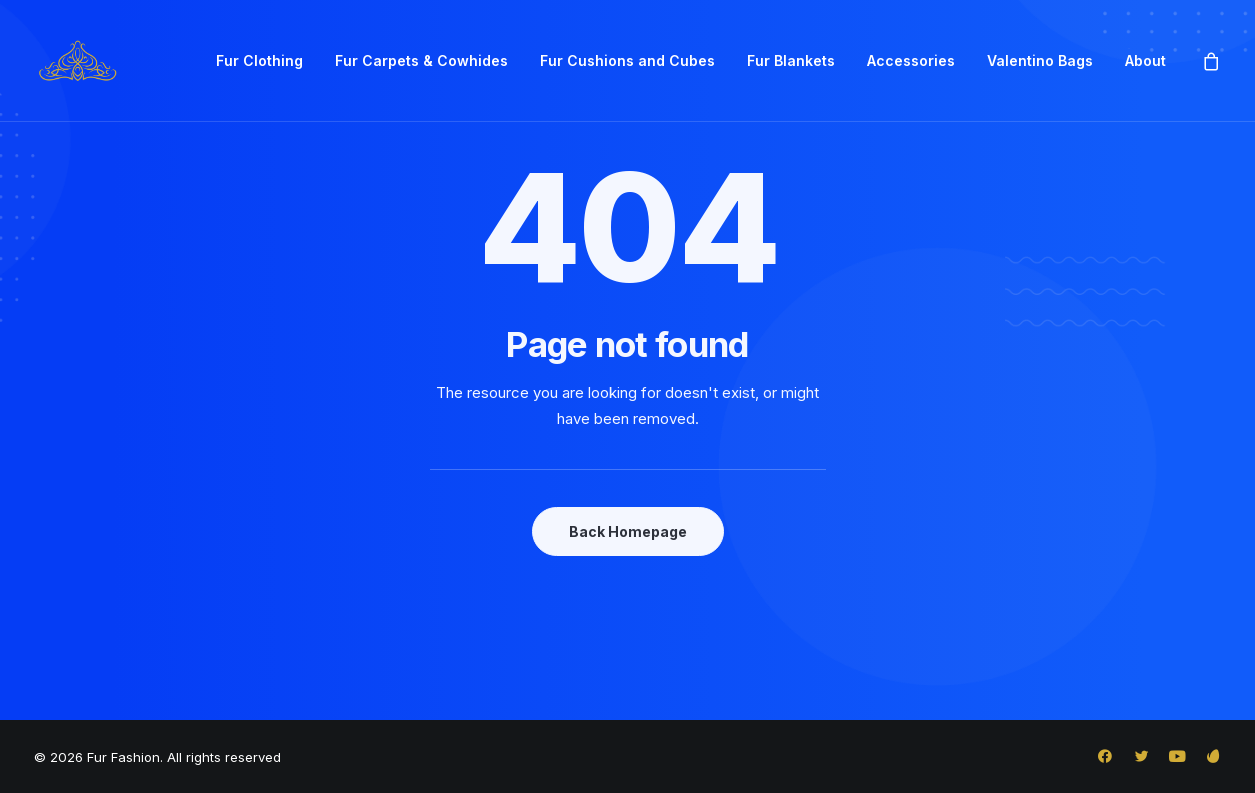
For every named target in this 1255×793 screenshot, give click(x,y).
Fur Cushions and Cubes (627, 60)
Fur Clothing (259, 60)
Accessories (911, 60)
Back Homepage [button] (628, 531)
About (1145, 60)
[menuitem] (259, 61)
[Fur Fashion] (77, 61)
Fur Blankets (791, 60)
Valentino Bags (1040, 60)
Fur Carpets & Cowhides (421, 60)
